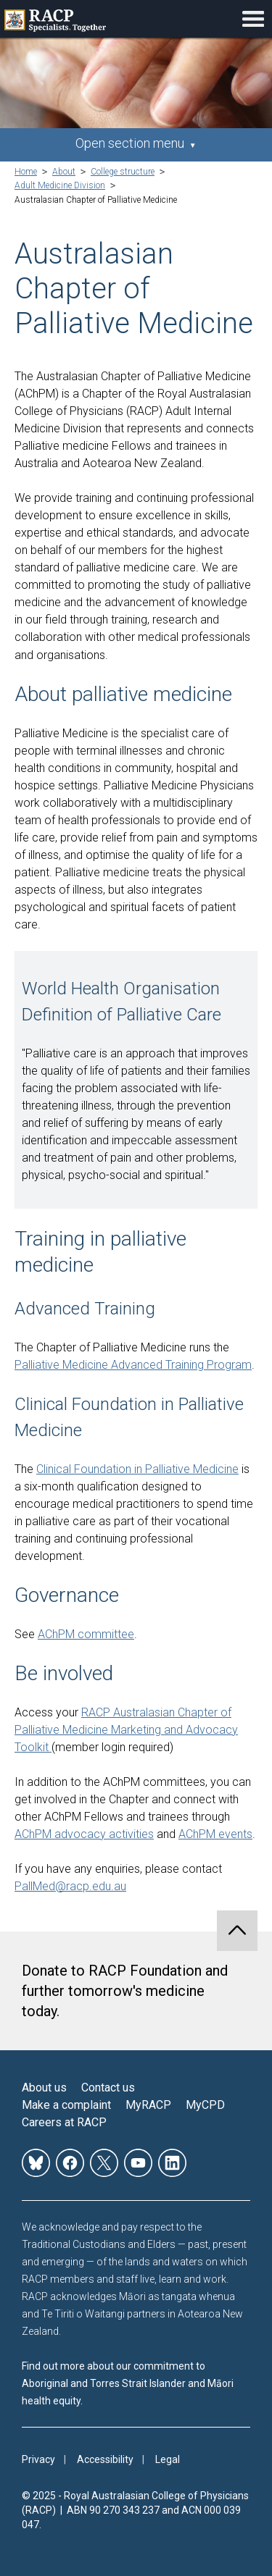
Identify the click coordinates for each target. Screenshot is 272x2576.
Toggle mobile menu (253, 18)
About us (44, 2087)
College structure (122, 172)
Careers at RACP (64, 2122)
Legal (167, 2459)
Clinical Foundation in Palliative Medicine (137, 1469)
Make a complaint (66, 2105)
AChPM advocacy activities (84, 1834)
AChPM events (215, 1834)
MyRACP (148, 2105)
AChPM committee (86, 1634)
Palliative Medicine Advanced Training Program (133, 1365)
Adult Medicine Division (60, 185)
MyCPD (205, 2105)
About (63, 172)
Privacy (38, 2459)
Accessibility (105, 2459)
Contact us (108, 2087)
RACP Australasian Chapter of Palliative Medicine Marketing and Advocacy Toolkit (126, 1730)
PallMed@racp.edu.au (70, 1886)
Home (26, 172)
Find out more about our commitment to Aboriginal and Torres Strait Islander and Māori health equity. (128, 2383)
